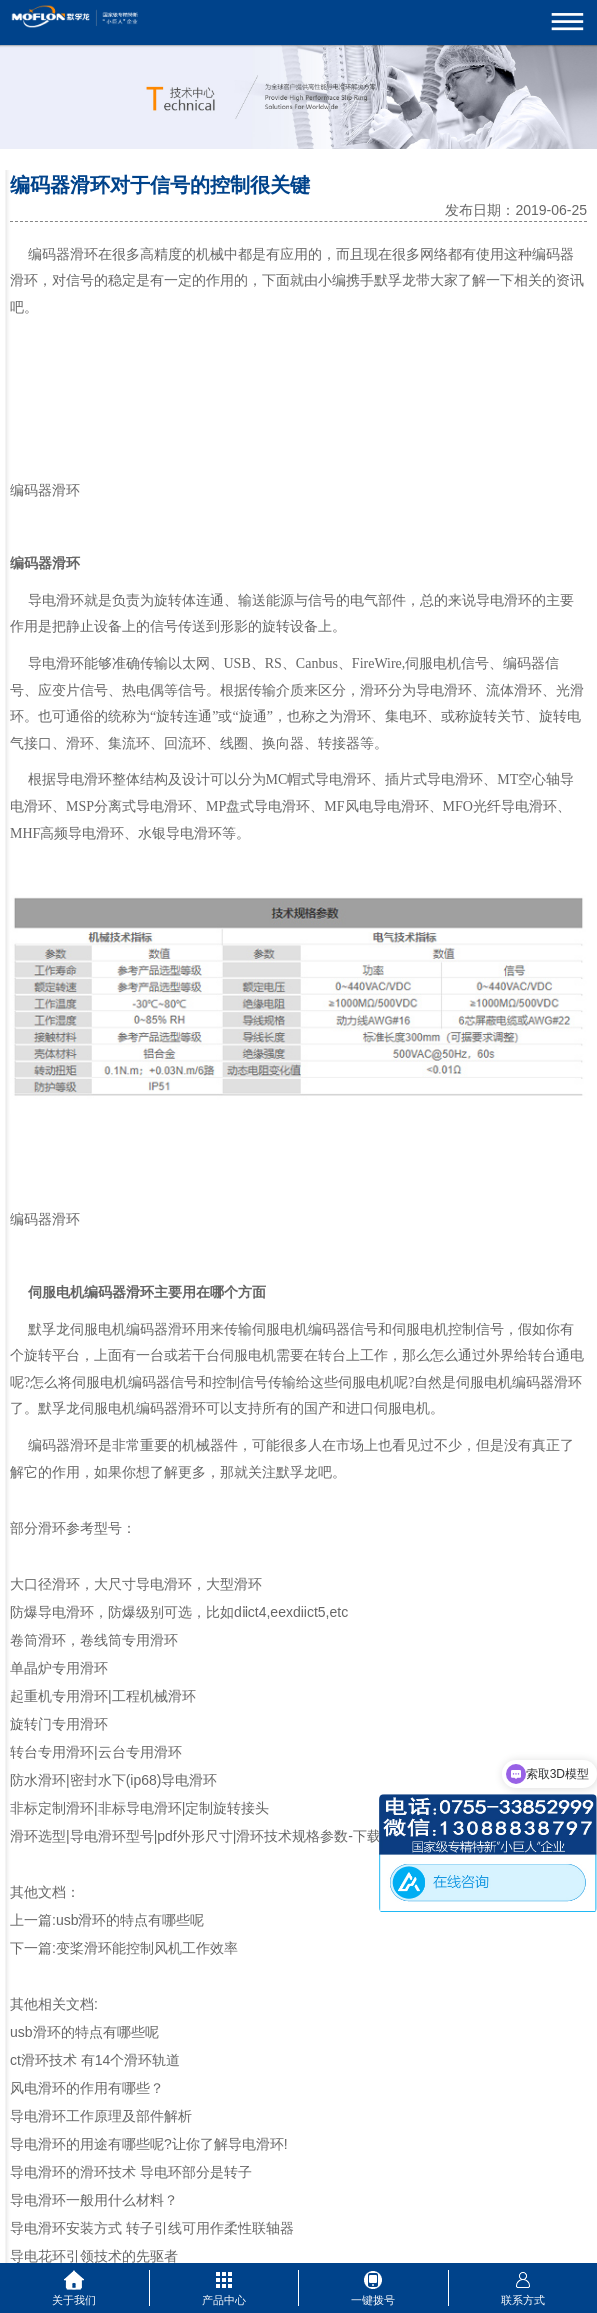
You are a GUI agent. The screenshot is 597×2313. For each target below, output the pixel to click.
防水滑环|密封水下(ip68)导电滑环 (113, 1780)
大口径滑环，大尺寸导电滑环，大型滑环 (136, 1584)
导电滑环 (56, 663)
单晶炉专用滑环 (59, 1668)
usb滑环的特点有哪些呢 (130, 1920)
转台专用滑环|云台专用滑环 (96, 1752)
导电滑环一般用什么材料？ (94, 2200)
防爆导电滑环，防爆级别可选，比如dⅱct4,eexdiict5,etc (179, 1612)
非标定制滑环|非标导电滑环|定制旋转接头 (139, 1808)
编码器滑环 (63, 254)
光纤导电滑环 (515, 806)
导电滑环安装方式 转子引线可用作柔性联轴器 (152, 2228)
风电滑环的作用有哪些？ (87, 2088)
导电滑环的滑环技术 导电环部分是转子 (131, 2172)
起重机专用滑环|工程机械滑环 (103, 1696)
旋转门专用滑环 (59, 1724)
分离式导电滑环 (143, 806)
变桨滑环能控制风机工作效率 (147, 1948)
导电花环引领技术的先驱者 (94, 2256)
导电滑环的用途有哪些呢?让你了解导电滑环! (149, 2144)
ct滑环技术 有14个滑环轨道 (95, 2060)
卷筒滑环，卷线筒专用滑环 (94, 1640)
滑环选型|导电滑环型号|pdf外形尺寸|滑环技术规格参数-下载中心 (209, 1836)
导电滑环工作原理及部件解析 (101, 2116)
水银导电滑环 (180, 833)
